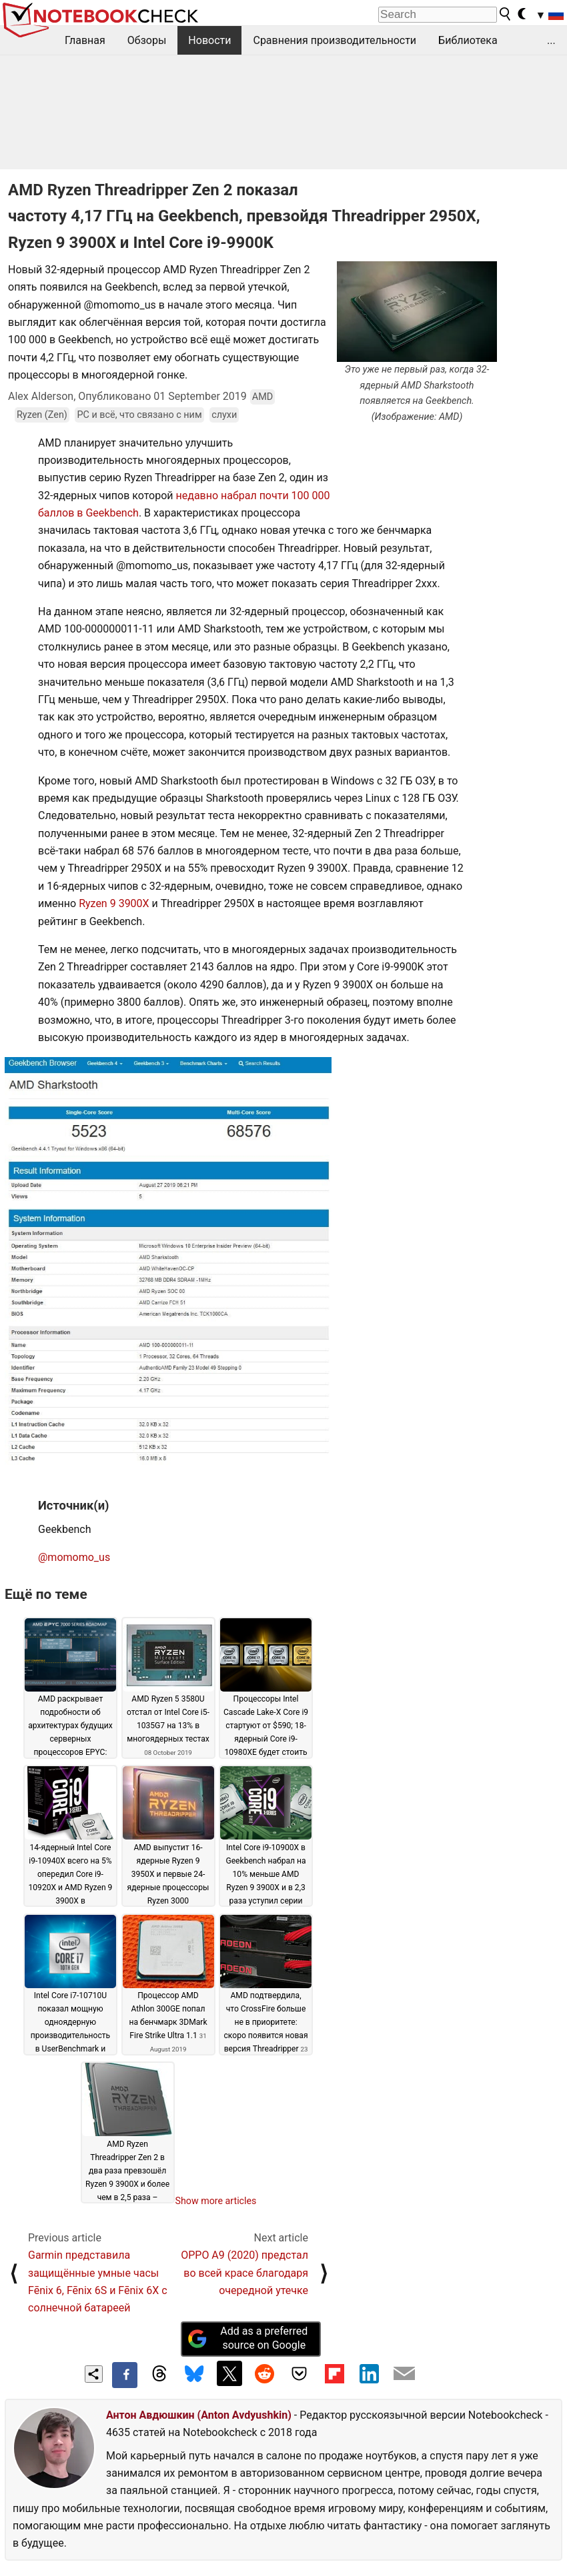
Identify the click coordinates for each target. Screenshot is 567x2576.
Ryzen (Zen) (42, 415)
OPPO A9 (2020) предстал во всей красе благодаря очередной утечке (244, 2273)
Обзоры (147, 40)
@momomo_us (74, 1557)
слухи (224, 415)
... (551, 40)
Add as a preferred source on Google (247, 2338)
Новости (209, 40)
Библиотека (468, 40)
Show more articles (216, 2200)
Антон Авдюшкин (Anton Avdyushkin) (199, 2415)
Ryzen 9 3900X (114, 903)
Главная (85, 40)
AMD (262, 397)
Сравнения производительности (334, 40)
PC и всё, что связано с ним (139, 415)
